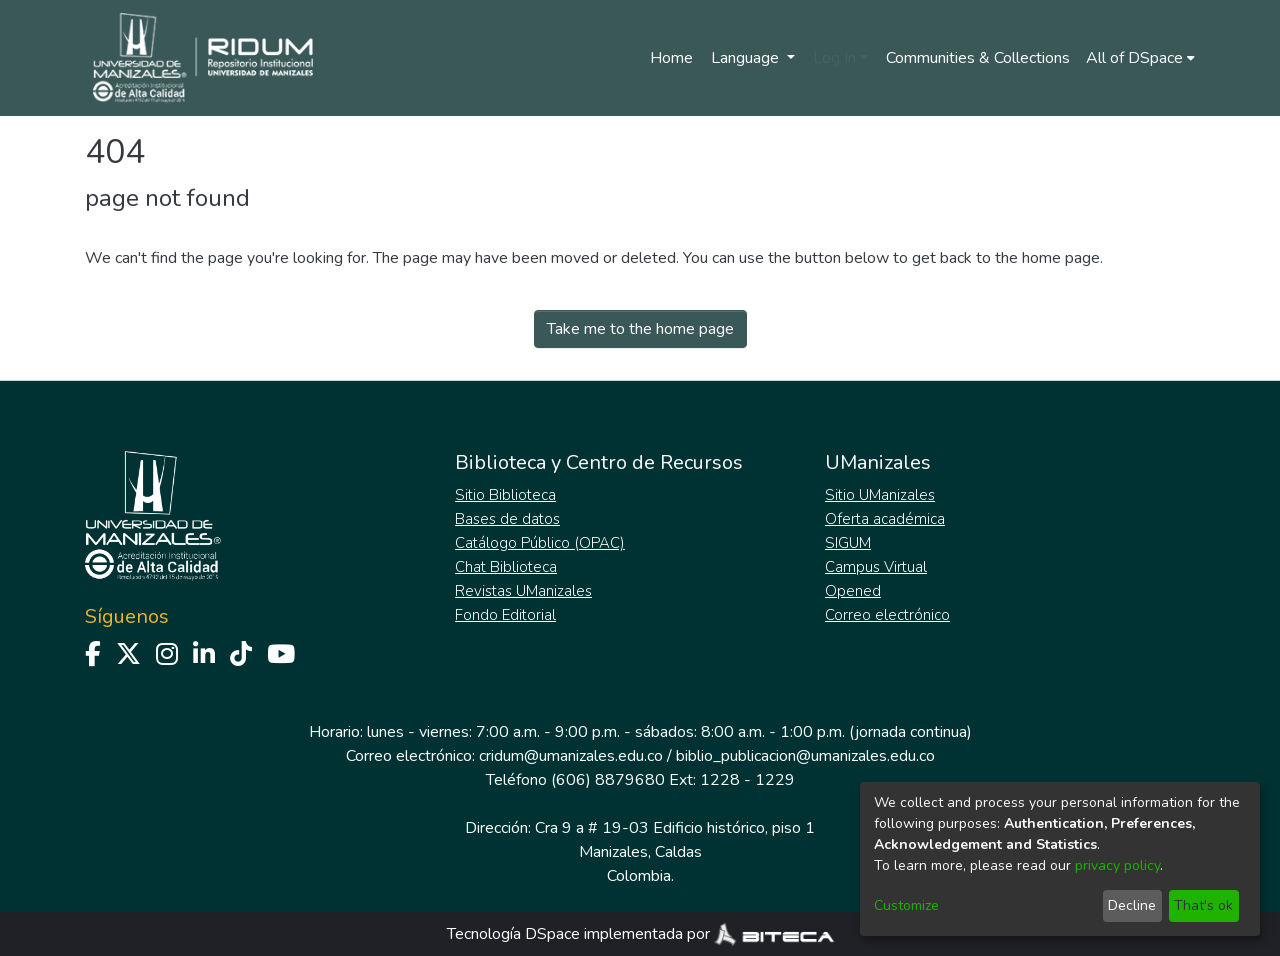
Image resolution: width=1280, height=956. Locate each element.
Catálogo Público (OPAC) (540, 543)
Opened (853, 591)
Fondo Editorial (505, 615)
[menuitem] (1140, 58)
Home (671, 58)
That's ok (1203, 905)
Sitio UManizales (880, 495)
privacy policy (1117, 865)
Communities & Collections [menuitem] (978, 58)
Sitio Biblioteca (505, 495)
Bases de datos (507, 519)
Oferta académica (885, 519)
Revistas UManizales (523, 591)
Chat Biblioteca (506, 567)
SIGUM (848, 543)
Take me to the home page (640, 329)
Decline (1132, 905)
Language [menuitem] (747, 58)
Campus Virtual (876, 567)
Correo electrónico (887, 615)
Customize (906, 905)
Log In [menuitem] (834, 58)
